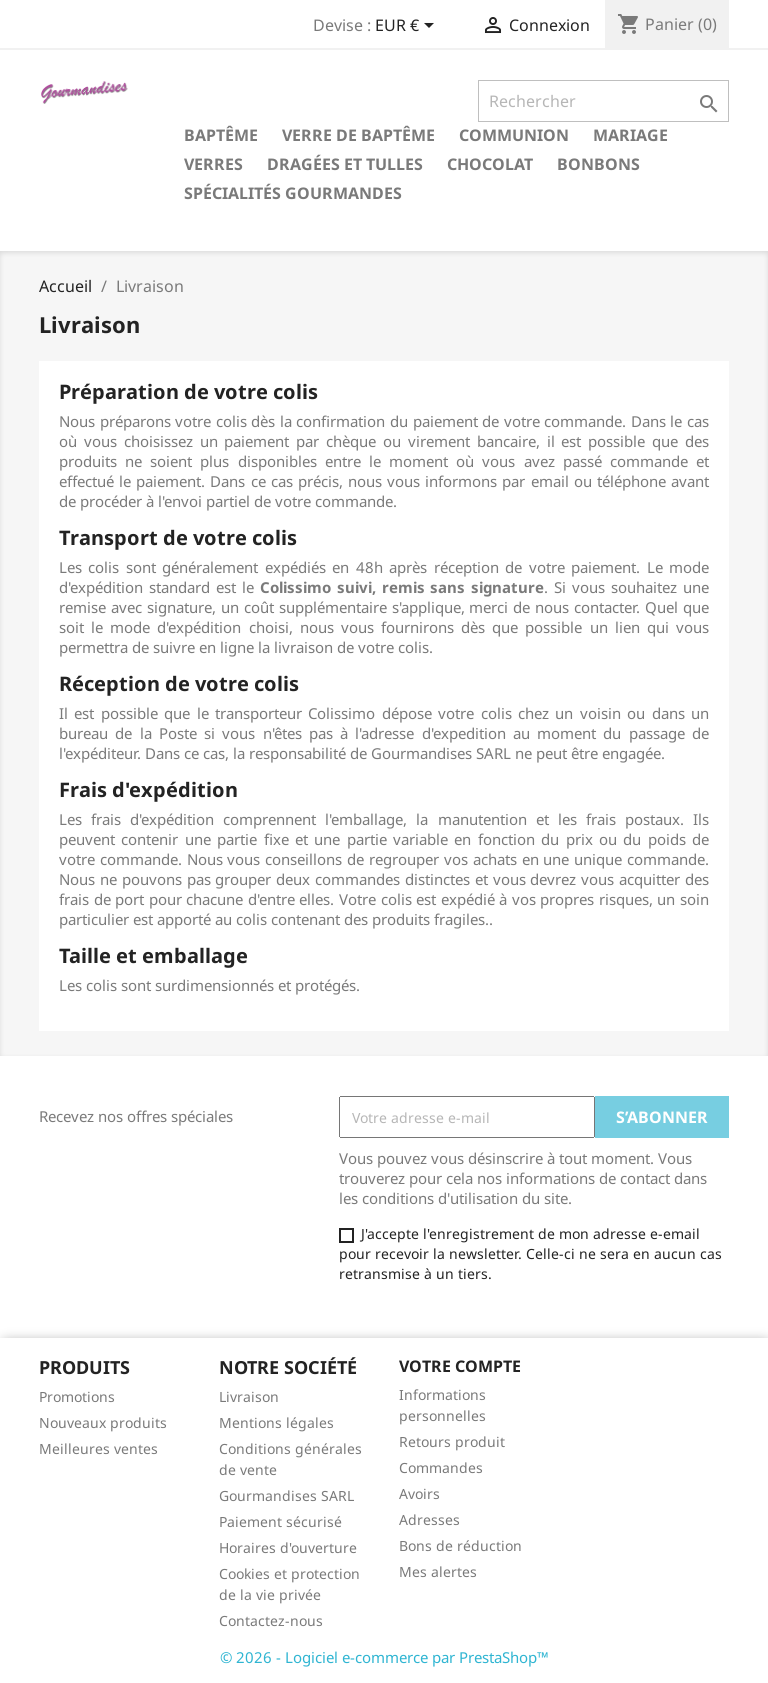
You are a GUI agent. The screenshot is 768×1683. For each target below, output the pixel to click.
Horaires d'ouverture (288, 1547)
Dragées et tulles (345, 164)
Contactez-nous (271, 1620)
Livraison (249, 1396)
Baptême (221, 135)
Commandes (441, 1467)
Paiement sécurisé (280, 1521)
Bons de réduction (460, 1545)
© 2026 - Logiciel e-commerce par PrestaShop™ (384, 1657)
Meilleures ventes (98, 1448)
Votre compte (460, 1366)
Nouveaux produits (103, 1422)
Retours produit (452, 1441)
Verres (213, 164)
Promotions (77, 1396)
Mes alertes (438, 1571)
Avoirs (419, 1493)
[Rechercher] (603, 101)
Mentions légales (276, 1422)
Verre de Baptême (358, 135)
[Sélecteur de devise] (408, 27)
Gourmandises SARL (286, 1495)
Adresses (429, 1519)
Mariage (630, 135)
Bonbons (598, 164)
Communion (514, 135)
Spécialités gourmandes (293, 193)
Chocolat (490, 164)
